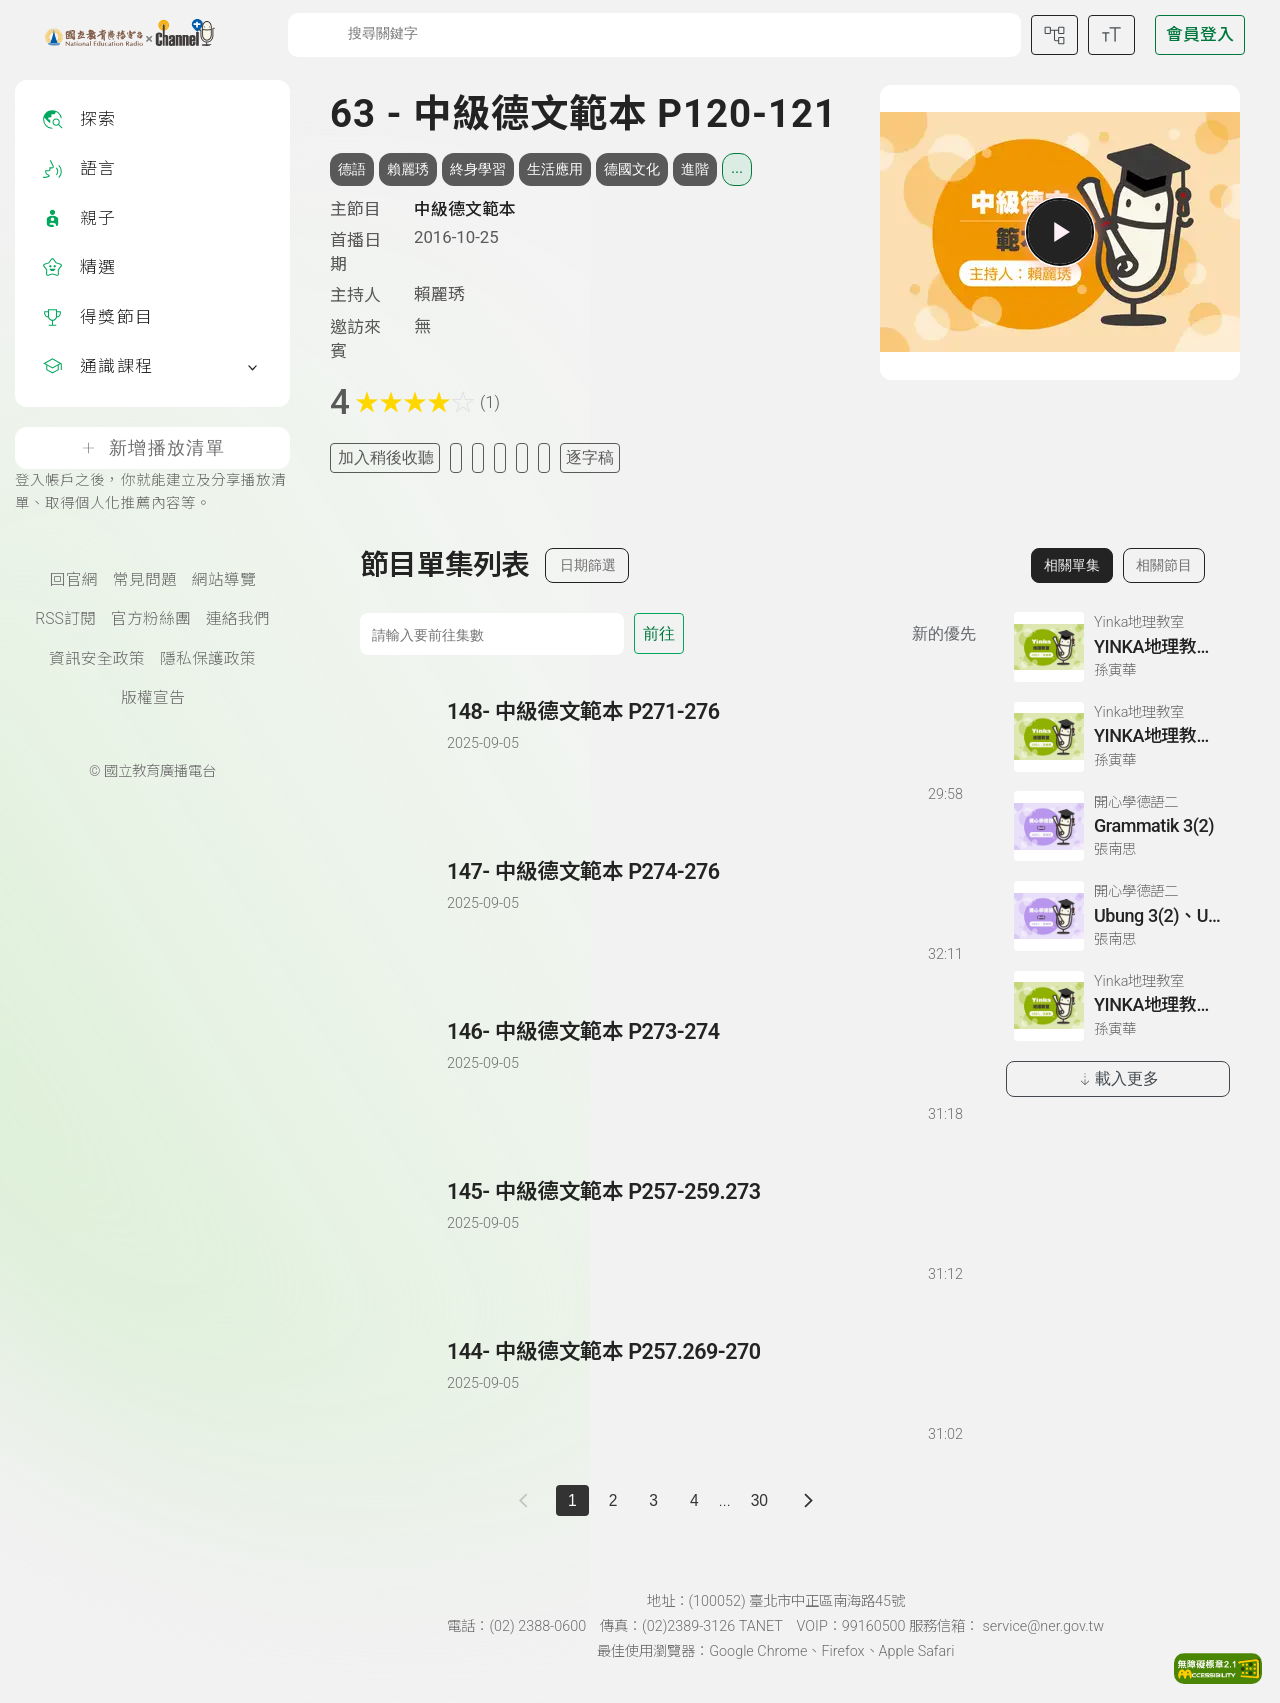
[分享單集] (500, 457)
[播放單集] (1060, 232)
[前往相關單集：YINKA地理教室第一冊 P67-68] (1118, 647)
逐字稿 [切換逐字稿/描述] (590, 457)
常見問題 (145, 580)
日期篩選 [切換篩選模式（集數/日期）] (588, 565)
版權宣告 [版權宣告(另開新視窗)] (153, 698)
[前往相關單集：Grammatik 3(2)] (1118, 826)
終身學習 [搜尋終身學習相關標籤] (478, 169)
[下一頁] (808, 1500)
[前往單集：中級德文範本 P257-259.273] (704, 1212)
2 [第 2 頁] (613, 1500)
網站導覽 (224, 580)
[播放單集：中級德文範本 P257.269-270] (405, 1391)
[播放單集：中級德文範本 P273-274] (405, 1071)
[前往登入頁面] (1200, 35)
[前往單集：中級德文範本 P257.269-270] (704, 1372)
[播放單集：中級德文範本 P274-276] (405, 911)
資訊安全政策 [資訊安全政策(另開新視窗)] (97, 659)
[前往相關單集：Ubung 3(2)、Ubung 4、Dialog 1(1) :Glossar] (1118, 916)
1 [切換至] (572, 1500)
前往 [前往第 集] (659, 633)
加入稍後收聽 (386, 457)
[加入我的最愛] (456, 457)
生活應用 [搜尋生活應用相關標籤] (555, 169)
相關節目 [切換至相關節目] (1164, 565)
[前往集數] (492, 634)
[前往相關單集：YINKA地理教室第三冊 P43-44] (1118, 1006)
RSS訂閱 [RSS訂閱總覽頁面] (65, 619)
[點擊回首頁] (117, 35)
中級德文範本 (465, 209)
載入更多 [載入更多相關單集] (1118, 1078)
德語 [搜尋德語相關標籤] (352, 169)
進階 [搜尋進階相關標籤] (695, 169)
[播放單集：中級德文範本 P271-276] (405, 751)
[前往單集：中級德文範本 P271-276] (704, 732)
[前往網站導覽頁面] (1054, 35)
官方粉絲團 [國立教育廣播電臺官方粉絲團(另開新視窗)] (151, 619)
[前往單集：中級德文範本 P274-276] (704, 892)
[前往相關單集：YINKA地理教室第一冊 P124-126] (1118, 737)
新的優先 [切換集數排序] (944, 633)
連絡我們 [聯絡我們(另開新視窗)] (238, 619)
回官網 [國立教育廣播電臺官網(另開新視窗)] (74, 580)
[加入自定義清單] (478, 457)
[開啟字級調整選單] (1111, 35)
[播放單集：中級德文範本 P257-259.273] (405, 1231)
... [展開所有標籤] (737, 168)
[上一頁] (527, 1500)
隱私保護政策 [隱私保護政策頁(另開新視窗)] (208, 659)
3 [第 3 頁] (653, 1500)
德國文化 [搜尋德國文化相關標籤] (632, 169)
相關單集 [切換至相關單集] (1072, 565)
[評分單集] (522, 457)
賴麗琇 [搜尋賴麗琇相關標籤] (408, 169)
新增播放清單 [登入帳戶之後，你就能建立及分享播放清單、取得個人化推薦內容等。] (152, 448)
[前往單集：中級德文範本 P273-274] (704, 1052)
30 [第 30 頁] (759, 1500)
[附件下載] (544, 457)
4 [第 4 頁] (694, 1500)
